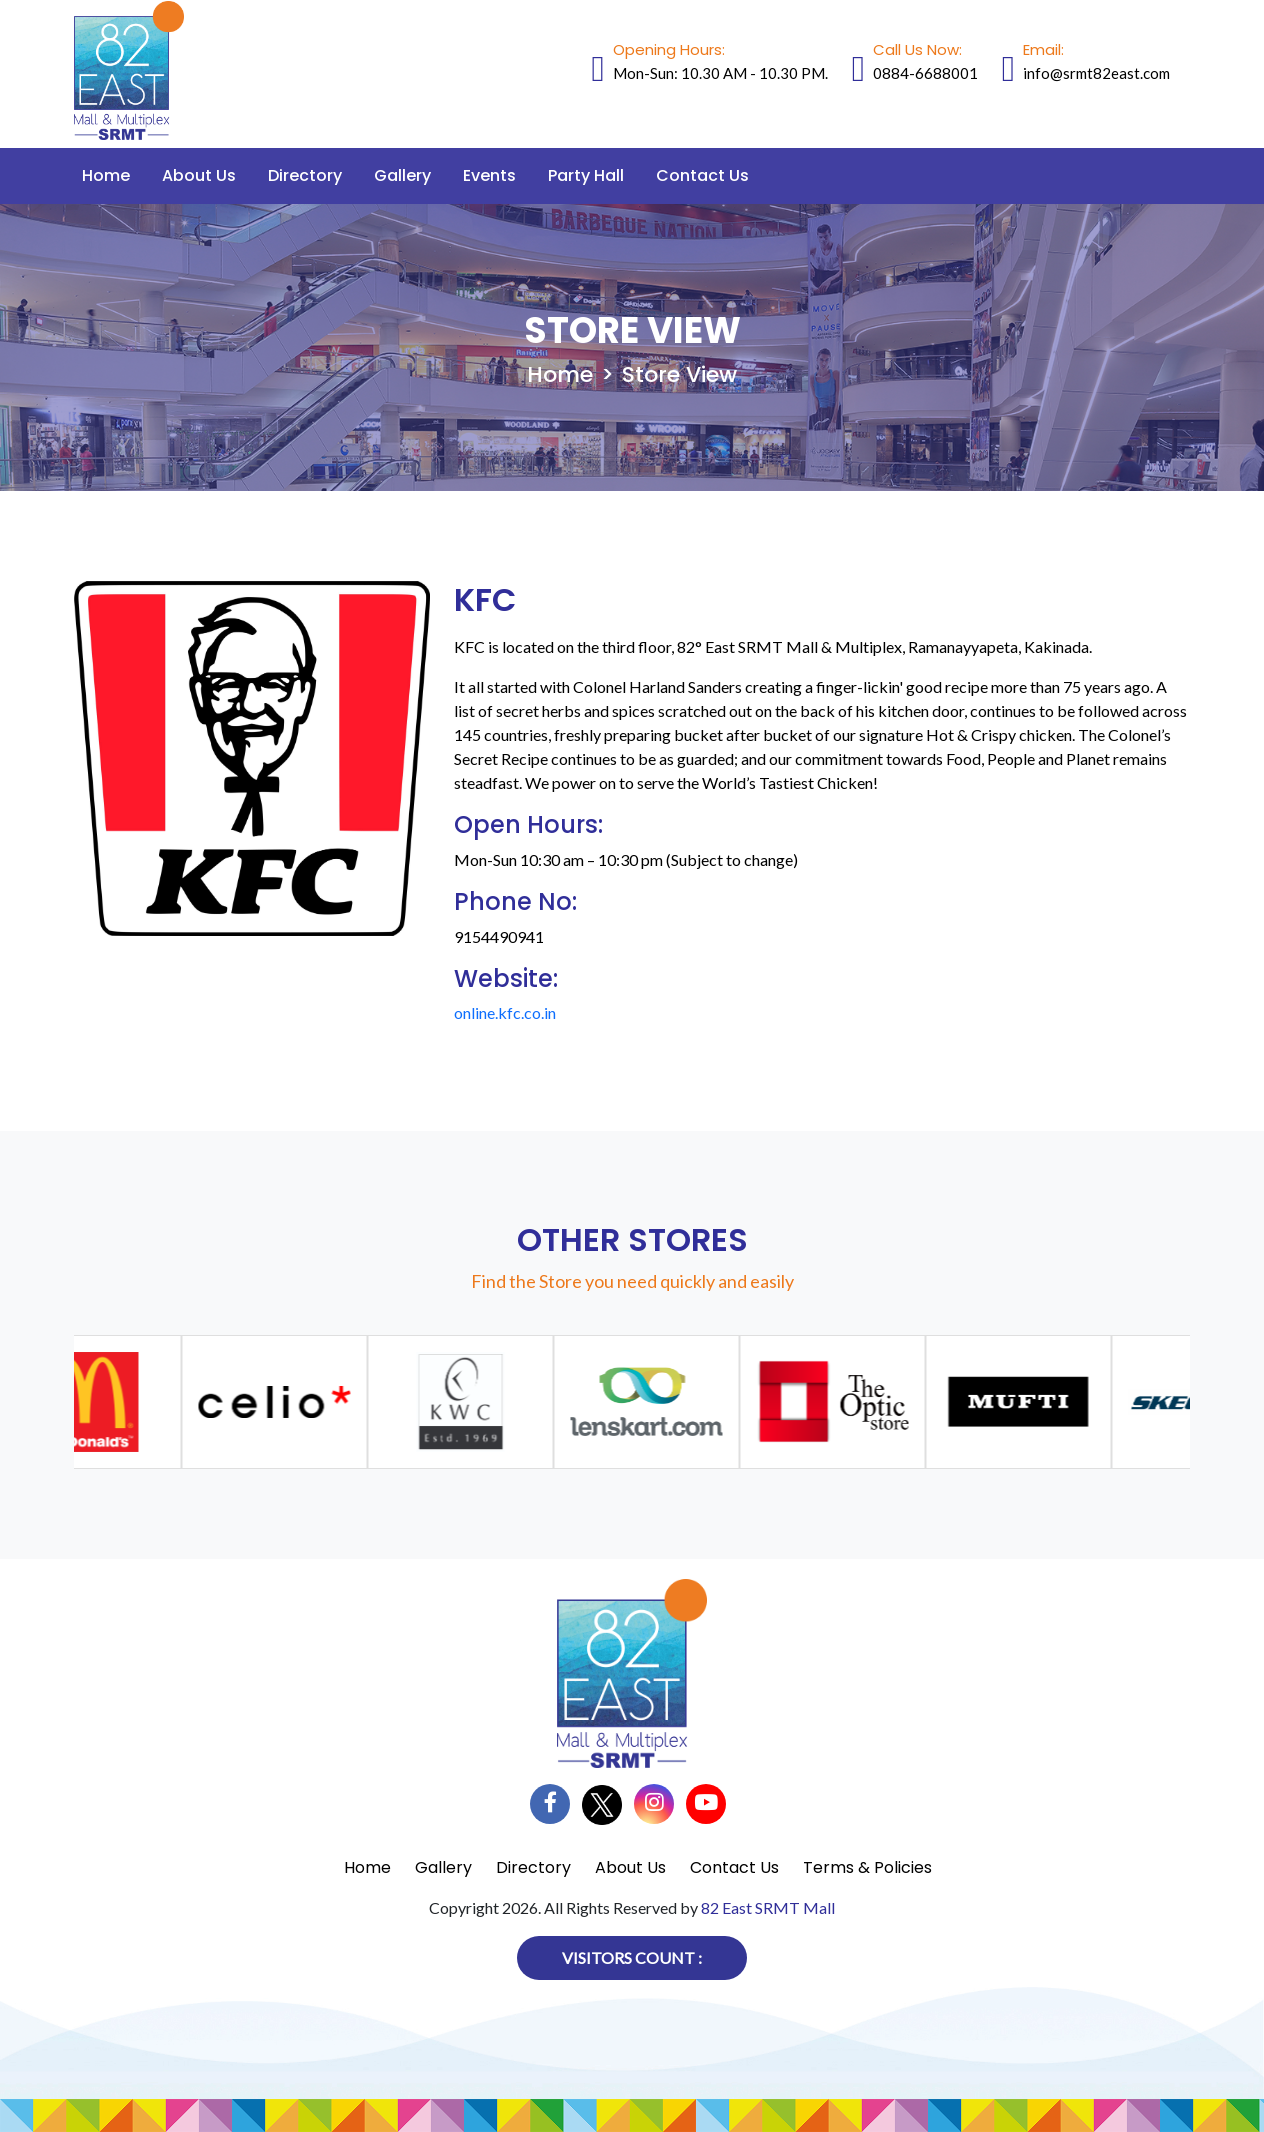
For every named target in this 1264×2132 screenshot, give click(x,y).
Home (106, 175)
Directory (305, 175)
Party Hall (586, 175)
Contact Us (702, 175)
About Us (199, 175)
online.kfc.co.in (505, 1012)
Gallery (402, 175)
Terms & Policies (867, 1867)
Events (489, 175)
